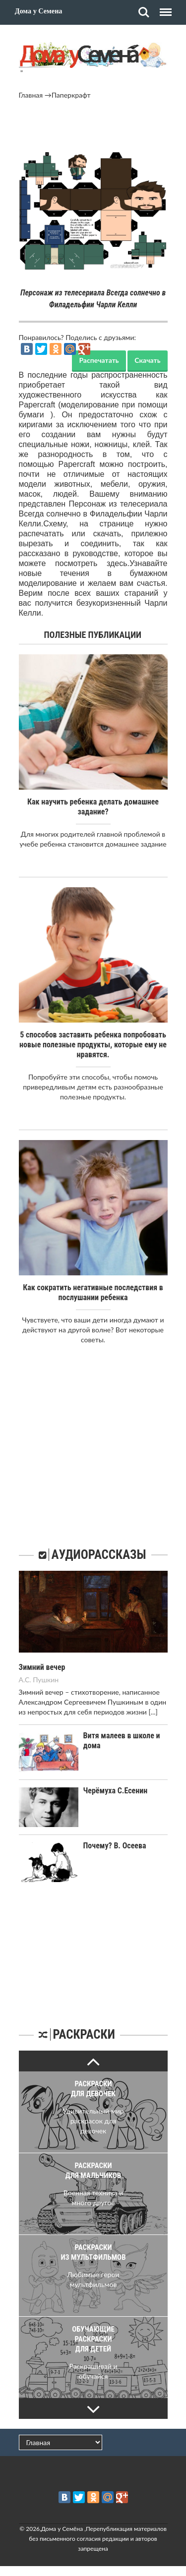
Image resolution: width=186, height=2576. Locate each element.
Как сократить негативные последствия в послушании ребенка (93, 1292)
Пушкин (46, 1679)
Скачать (147, 360)
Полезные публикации (93, 635)
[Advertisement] (93, 127)
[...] (152, 1712)
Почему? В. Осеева (114, 1845)
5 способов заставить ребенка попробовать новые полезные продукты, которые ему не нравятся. (93, 1044)
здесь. (118, 563)
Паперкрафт (71, 95)
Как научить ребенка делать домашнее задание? (93, 806)
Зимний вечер (42, 1667)
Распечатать (99, 360)
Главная (31, 95)
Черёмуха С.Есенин (115, 1790)
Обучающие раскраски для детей (93, 2339)
